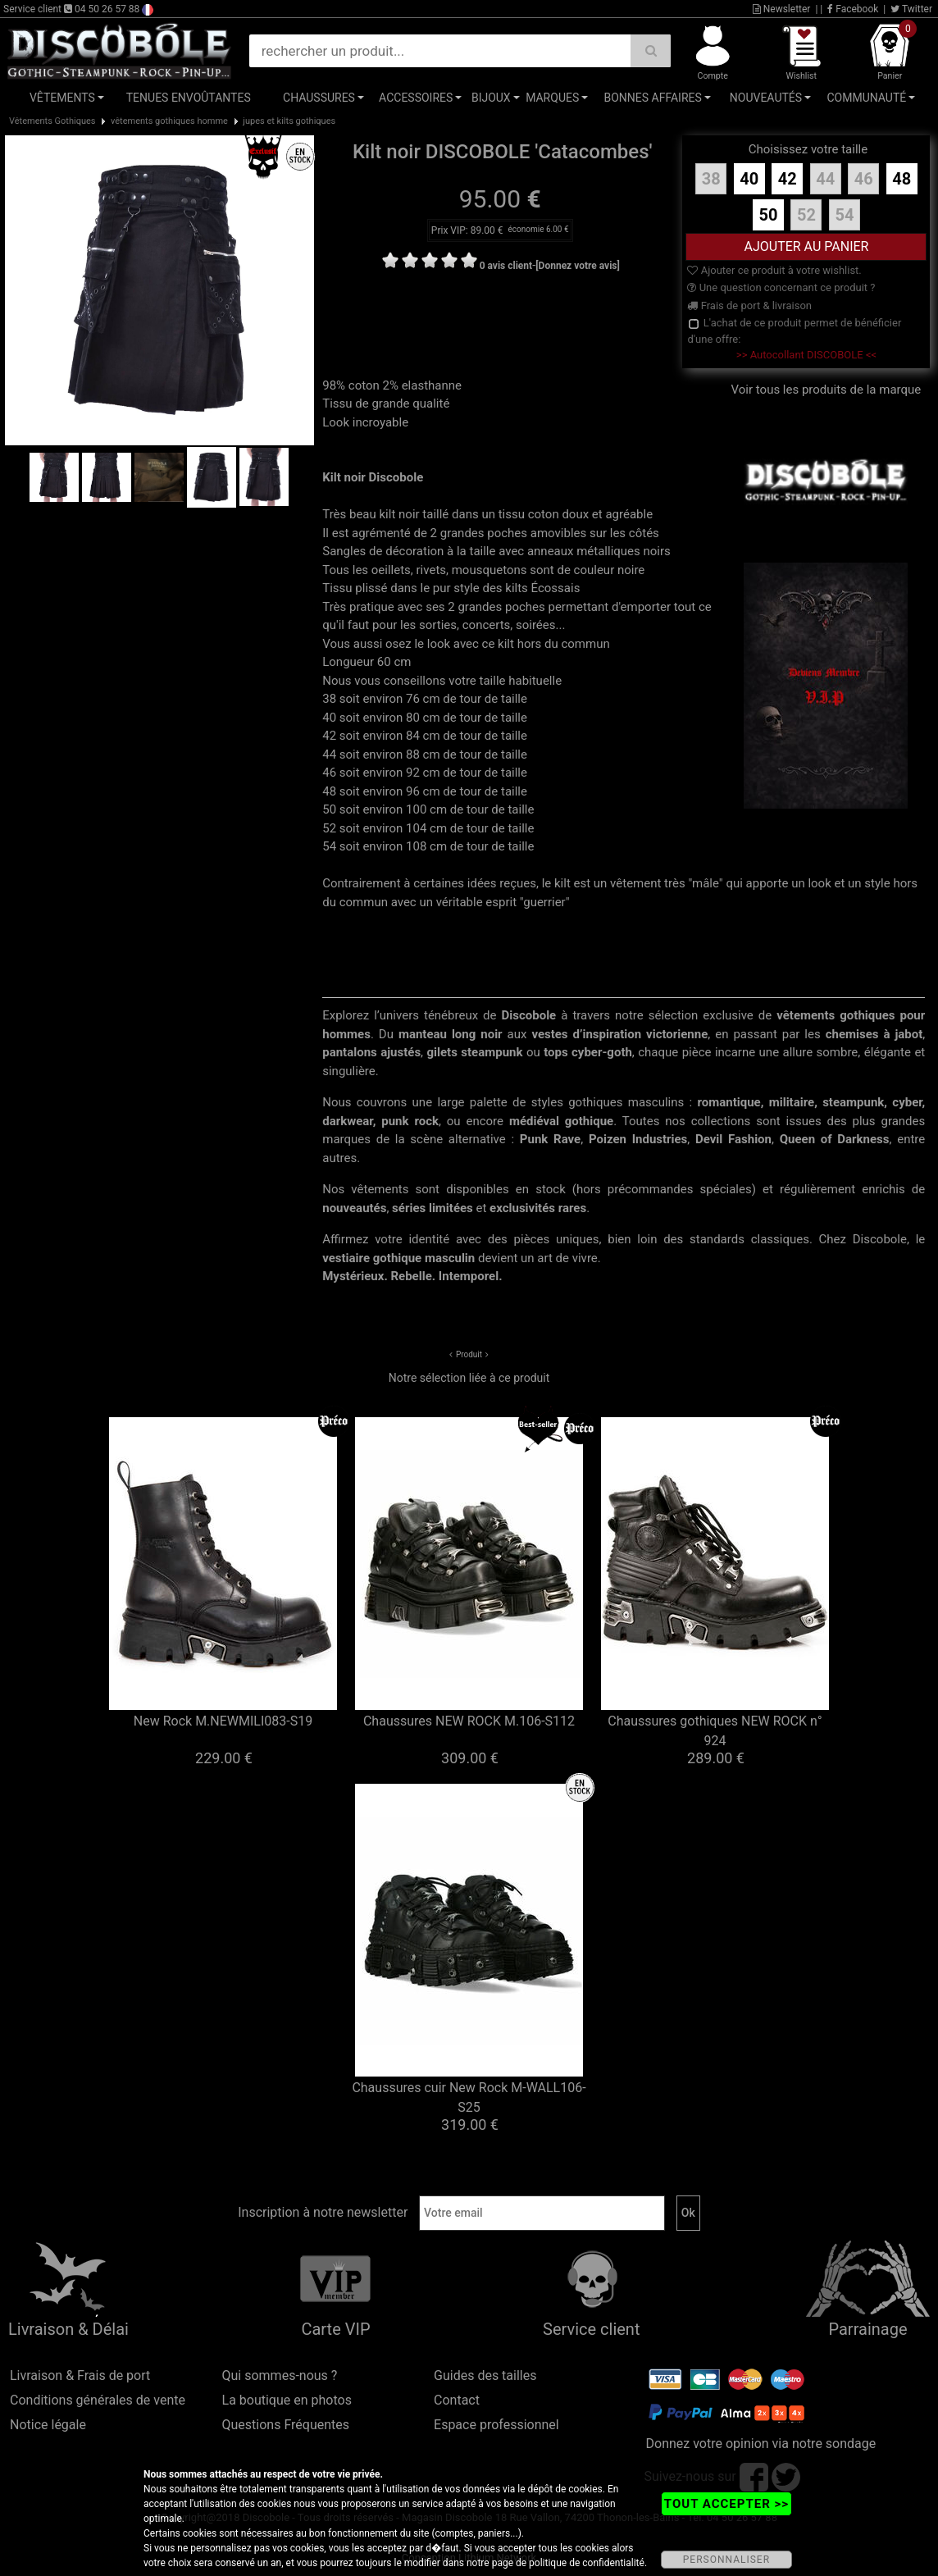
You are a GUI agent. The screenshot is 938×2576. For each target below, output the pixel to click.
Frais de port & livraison (749, 305)
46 (863, 179)
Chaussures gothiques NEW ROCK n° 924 (715, 1730)
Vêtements (62, 97)
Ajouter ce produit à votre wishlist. (774, 270)
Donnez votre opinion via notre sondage (761, 2443)
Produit (469, 1354)
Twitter (911, 9)
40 (749, 179)
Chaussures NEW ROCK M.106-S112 (469, 1721)
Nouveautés (766, 97)
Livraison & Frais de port (80, 2375)
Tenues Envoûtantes (188, 97)
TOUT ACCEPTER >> (726, 2503)
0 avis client (506, 265)
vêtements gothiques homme (169, 121)
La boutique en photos (287, 2400)
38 (711, 179)
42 (787, 179)
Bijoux (491, 97)
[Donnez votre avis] (577, 265)
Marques (552, 97)
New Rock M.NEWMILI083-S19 (223, 1721)
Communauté (866, 97)
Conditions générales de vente (97, 2400)
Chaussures (319, 97)
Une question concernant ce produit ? (781, 287)
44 (825, 179)
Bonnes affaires (652, 97)
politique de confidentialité (586, 2563)
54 (844, 215)
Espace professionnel (496, 2424)
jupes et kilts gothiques (289, 121)
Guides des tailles (485, 2375)
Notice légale (48, 2424)
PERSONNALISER (726, 2559)
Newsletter (782, 9)
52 (806, 215)
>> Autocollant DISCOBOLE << (806, 355)
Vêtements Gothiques (52, 121)
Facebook (852, 9)
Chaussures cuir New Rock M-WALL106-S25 (468, 2097)
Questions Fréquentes (286, 2424)
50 (768, 215)
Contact (457, 2400)
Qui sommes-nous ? (280, 2375)
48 (901, 179)
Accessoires (416, 97)
